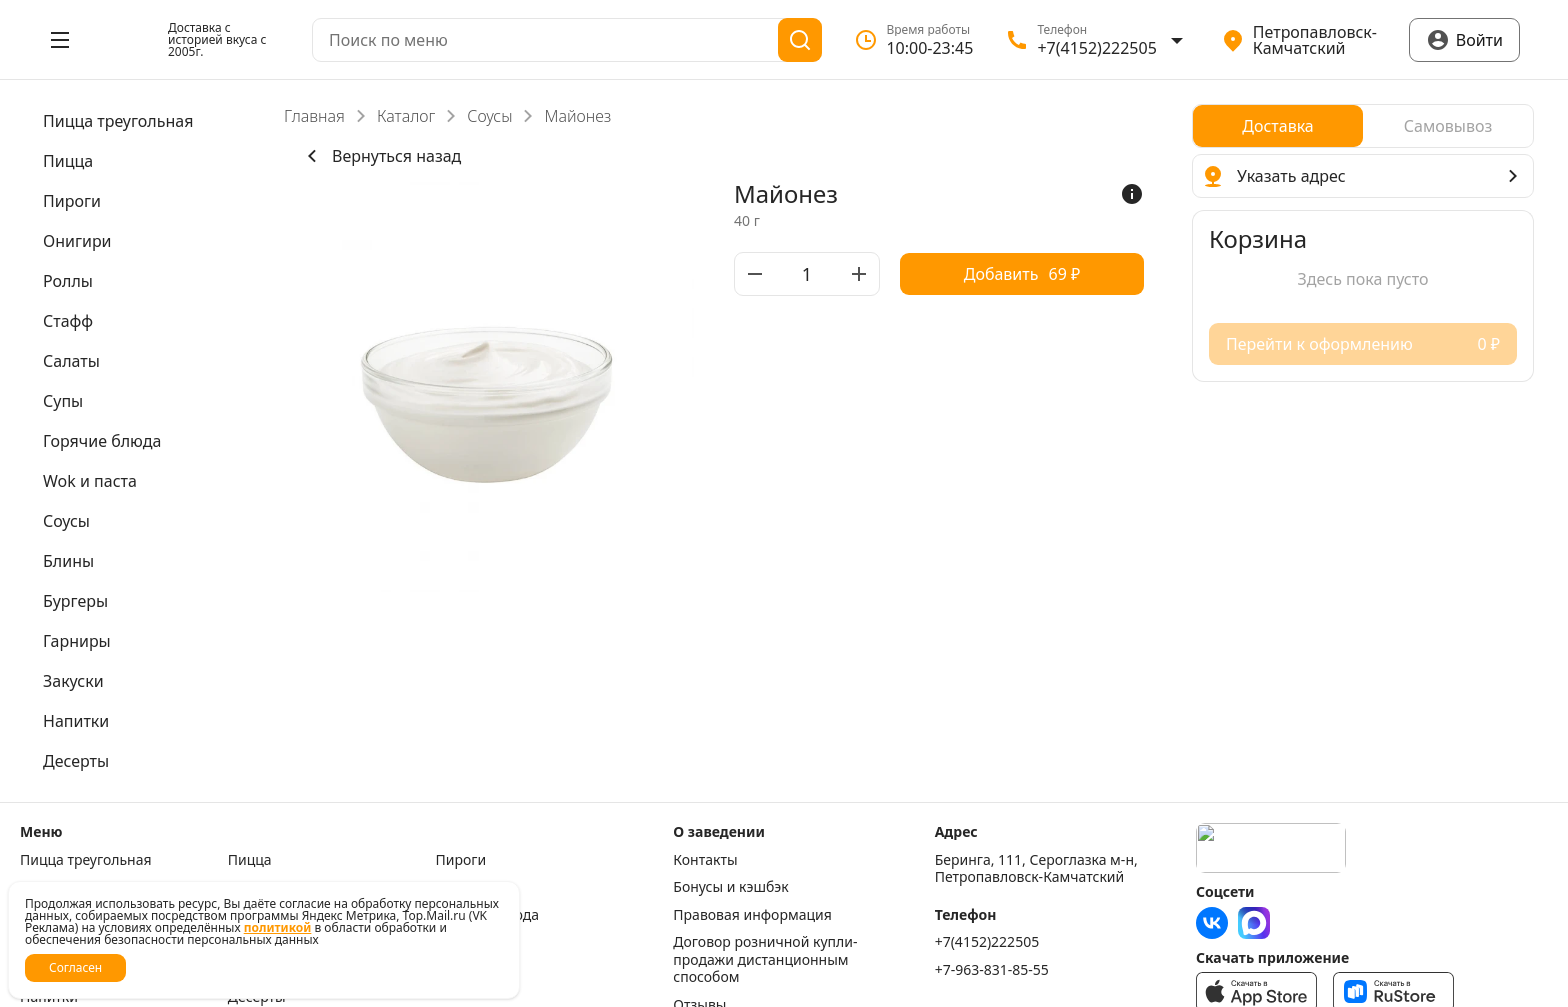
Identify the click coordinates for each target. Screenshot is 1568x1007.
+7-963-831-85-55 (992, 970)
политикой (278, 927)
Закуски (462, 970)
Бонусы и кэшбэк (730, 887)
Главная (314, 116)
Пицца (250, 860)
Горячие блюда (488, 915)
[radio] (1278, 126)
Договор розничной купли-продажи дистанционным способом (765, 959)
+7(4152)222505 (987, 942)
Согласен (75, 967)
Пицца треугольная (86, 860)
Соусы (489, 116)
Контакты (705, 860)
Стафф (458, 887)
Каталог (406, 116)
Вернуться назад (380, 156)
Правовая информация (752, 915)
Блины (458, 942)
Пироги (461, 860)
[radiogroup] (1363, 126)
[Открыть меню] (60, 40)
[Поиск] (800, 40)
